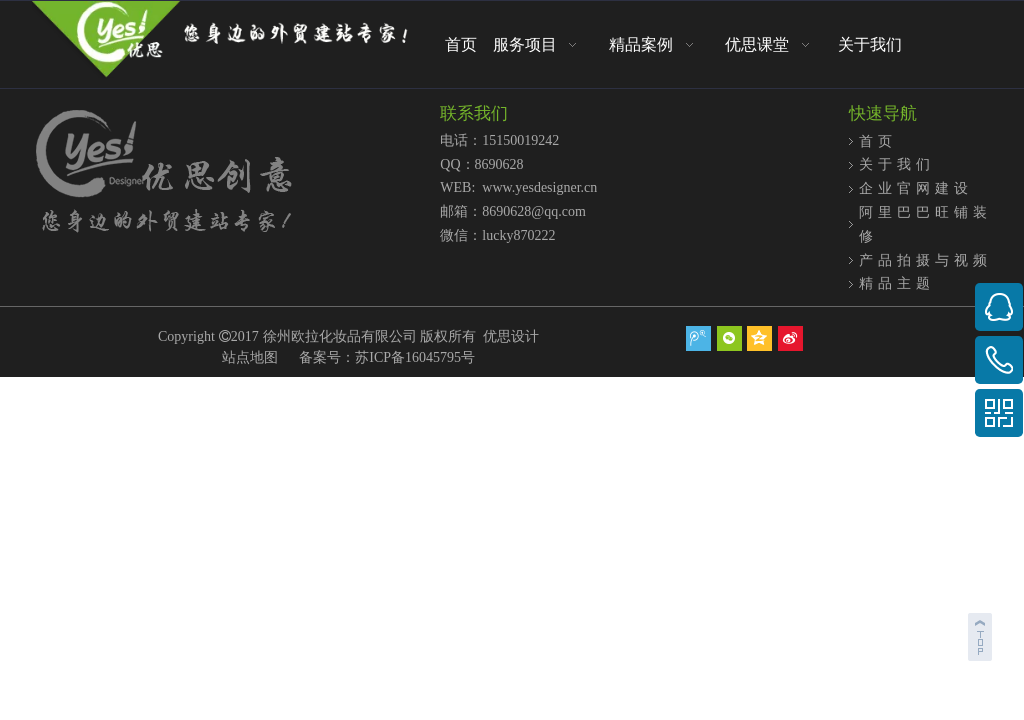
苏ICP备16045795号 (415, 357)
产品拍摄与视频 (925, 260)
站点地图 (250, 357)
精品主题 (897, 283)
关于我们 (897, 164)
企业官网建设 (916, 188)
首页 (878, 141)
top (982, 634)
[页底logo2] (220, 173)
